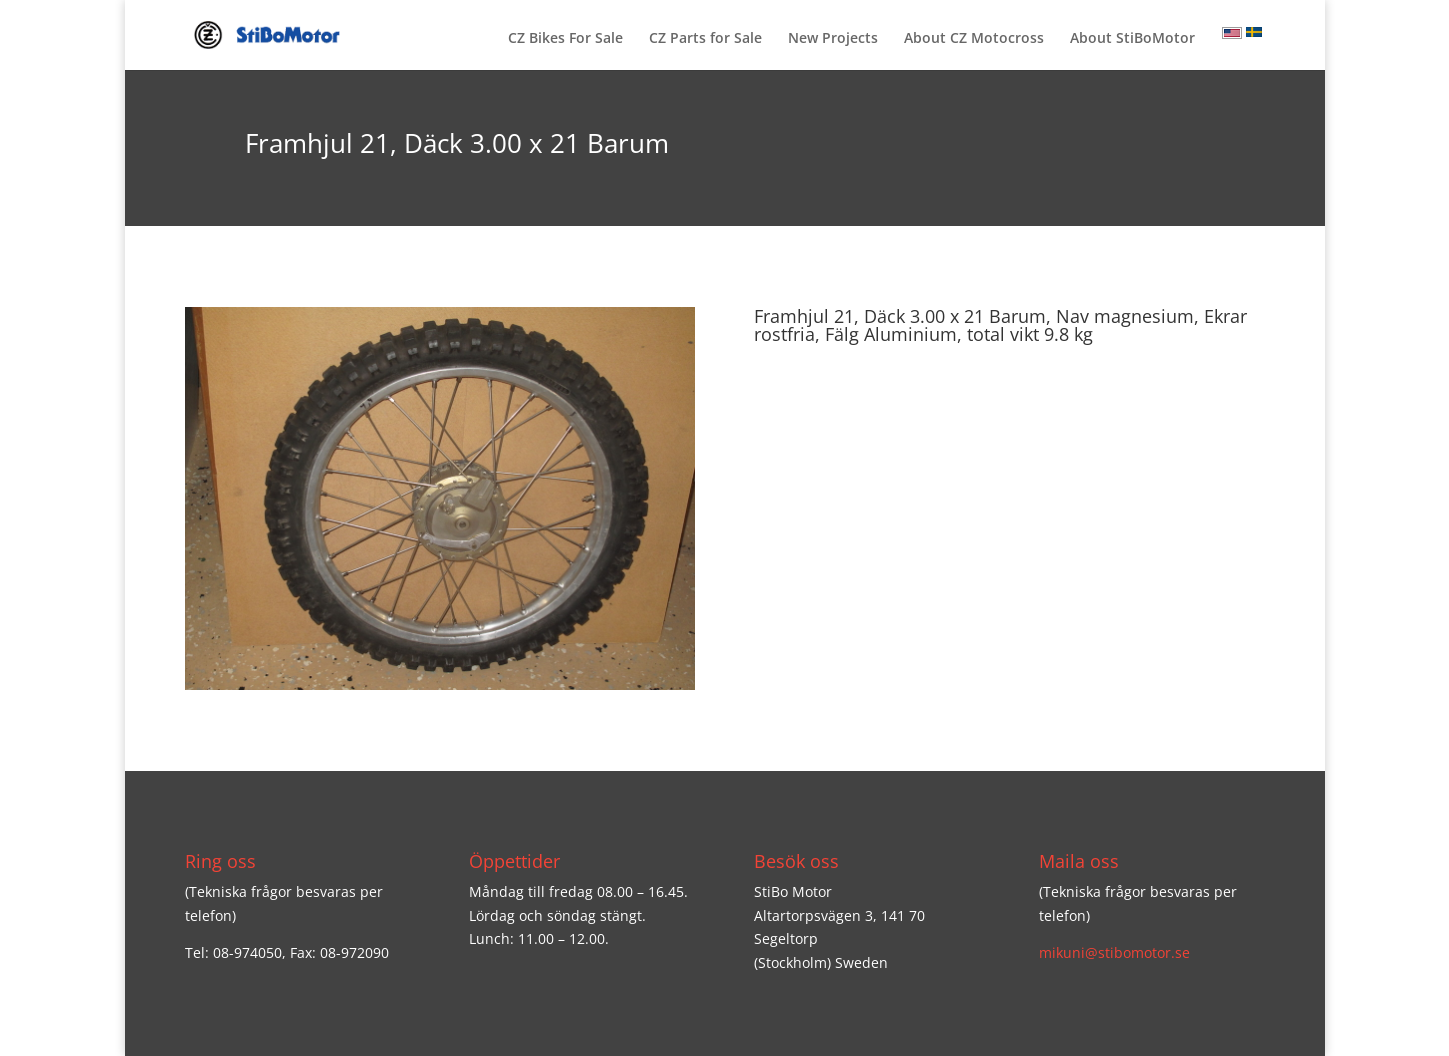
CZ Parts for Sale (705, 39)
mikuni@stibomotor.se (1114, 952)
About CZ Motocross (974, 39)
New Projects (833, 39)
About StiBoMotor (1132, 39)
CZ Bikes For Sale (565, 39)
